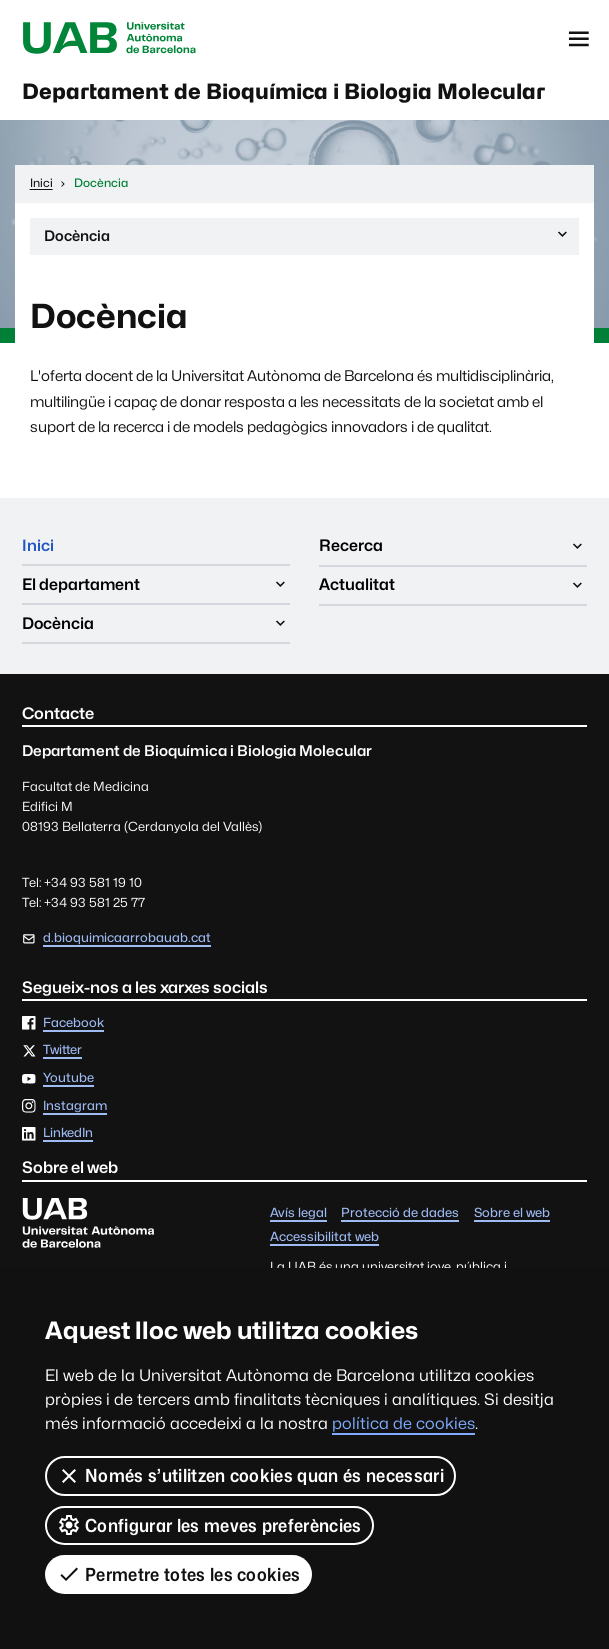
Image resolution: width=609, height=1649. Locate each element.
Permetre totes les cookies (178, 1574)
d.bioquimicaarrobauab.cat (127, 940)
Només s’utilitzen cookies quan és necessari (250, 1476)
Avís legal (298, 1215)
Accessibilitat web (324, 1240)
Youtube (68, 1081)
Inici (38, 547)
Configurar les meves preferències (209, 1525)
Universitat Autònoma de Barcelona (111, 39)
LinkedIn (68, 1136)
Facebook (73, 1025)
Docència (307, 241)
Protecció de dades (400, 1215)
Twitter (62, 1053)
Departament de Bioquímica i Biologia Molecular (291, 92)
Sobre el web (512, 1215)
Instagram (75, 1108)
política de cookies (403, 1423)
